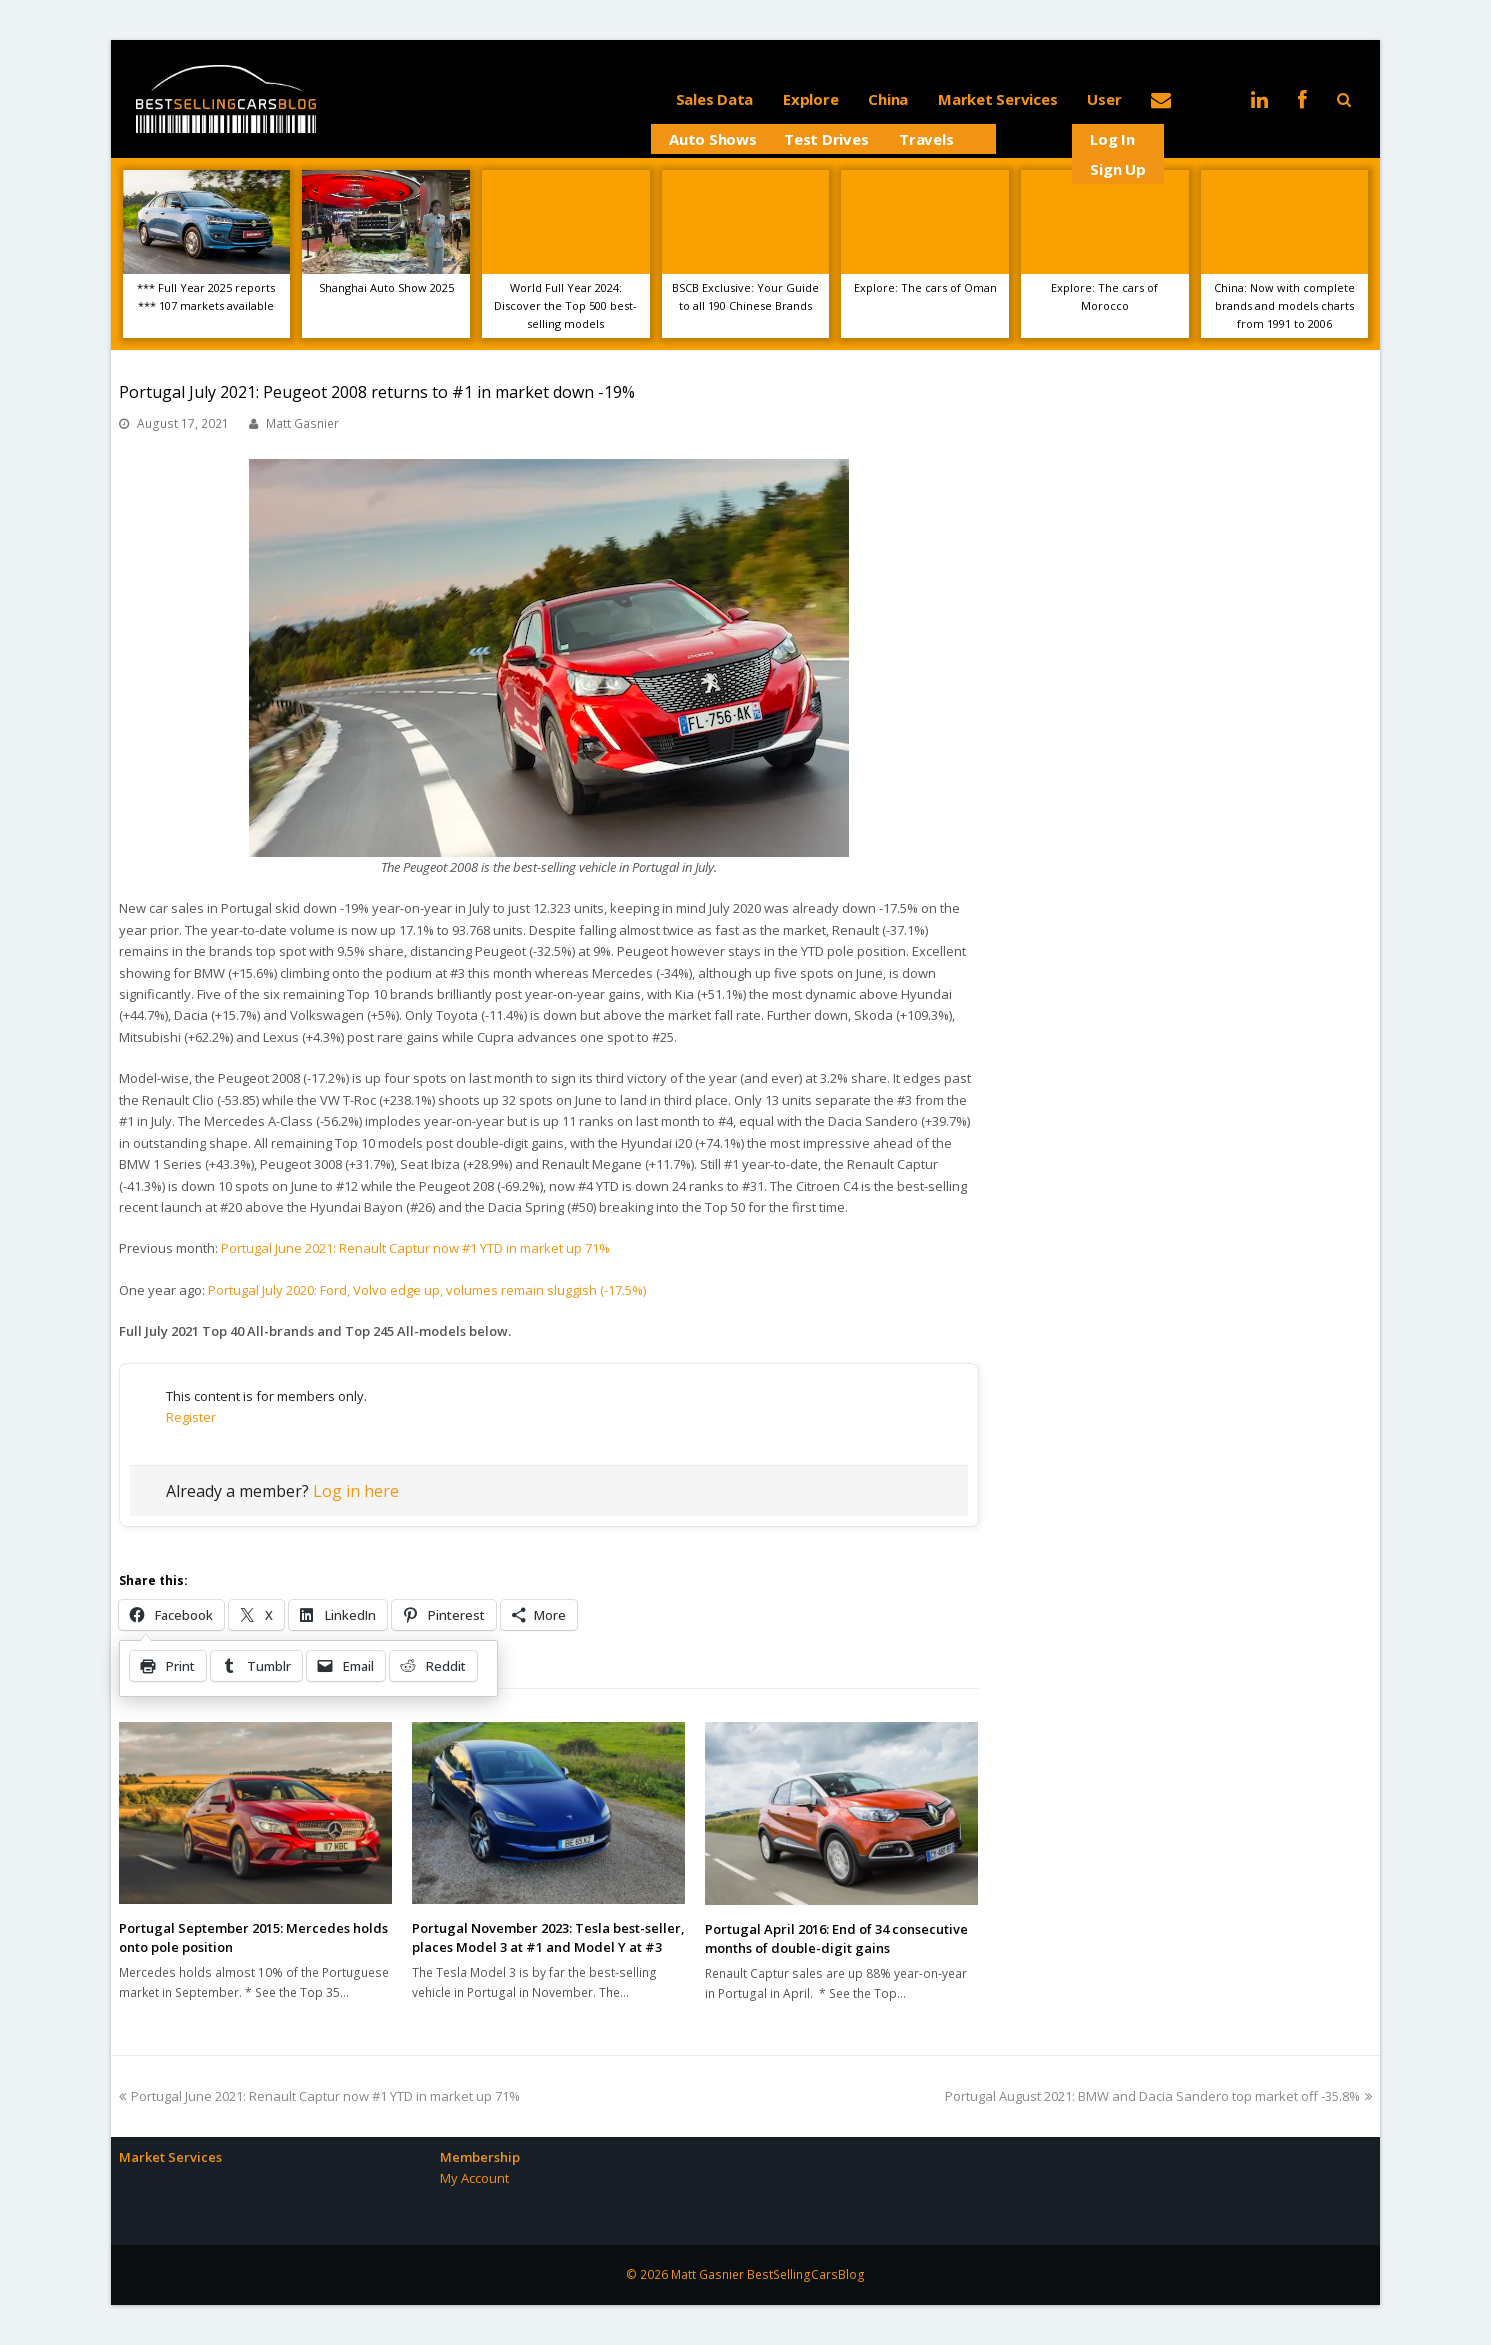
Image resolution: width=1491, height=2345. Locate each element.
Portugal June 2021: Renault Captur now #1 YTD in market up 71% (415, 1248)
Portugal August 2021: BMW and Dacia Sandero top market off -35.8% (1158, 2096)
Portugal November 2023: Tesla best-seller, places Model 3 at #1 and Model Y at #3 (548, 1938)
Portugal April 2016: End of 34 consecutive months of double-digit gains (836, 1939)
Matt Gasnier (302, 423)
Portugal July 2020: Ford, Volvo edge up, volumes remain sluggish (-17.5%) (427, 1290)
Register (191, 1417)
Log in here (356, 1491)
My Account (474, 2178)
